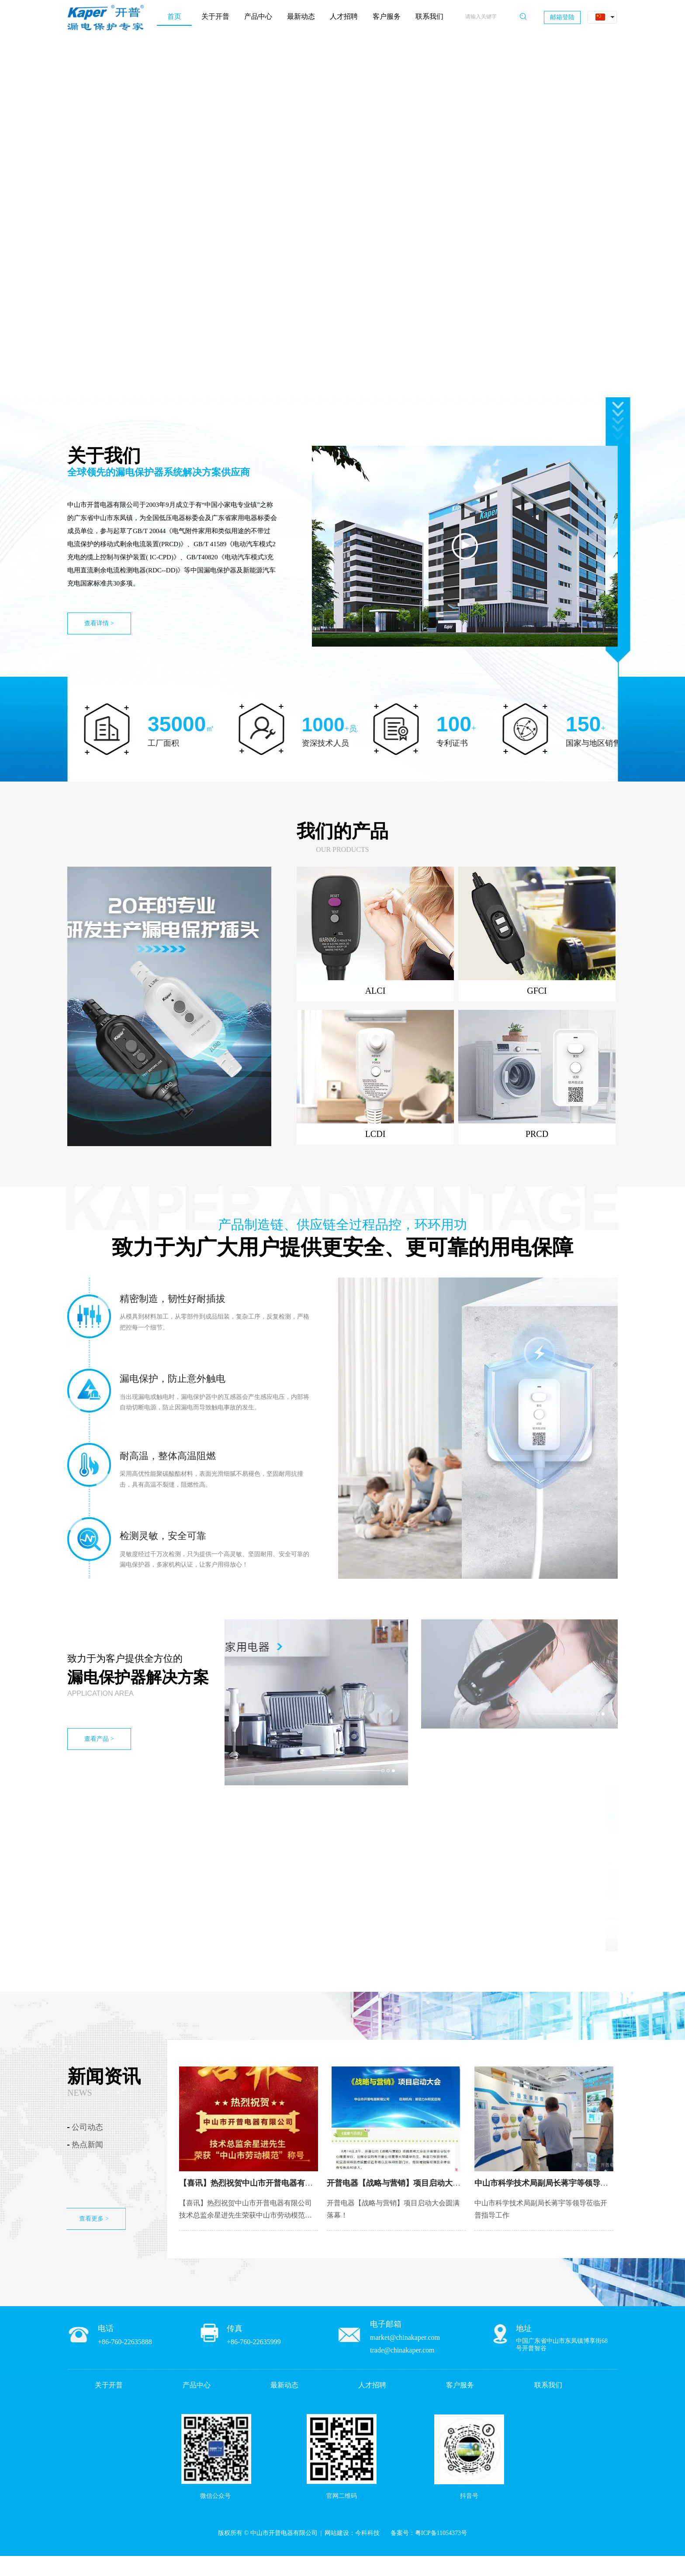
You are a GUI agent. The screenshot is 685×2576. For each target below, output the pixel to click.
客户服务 (460, 2385)
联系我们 (548, 2385)
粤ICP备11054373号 (441, 2533)
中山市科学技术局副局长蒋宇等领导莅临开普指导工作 (568, 2183)
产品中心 (197, 2385)
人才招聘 (372, 2385)
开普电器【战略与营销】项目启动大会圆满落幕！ (413, 2183)
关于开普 (109, 2385)
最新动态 (284, 2385)
